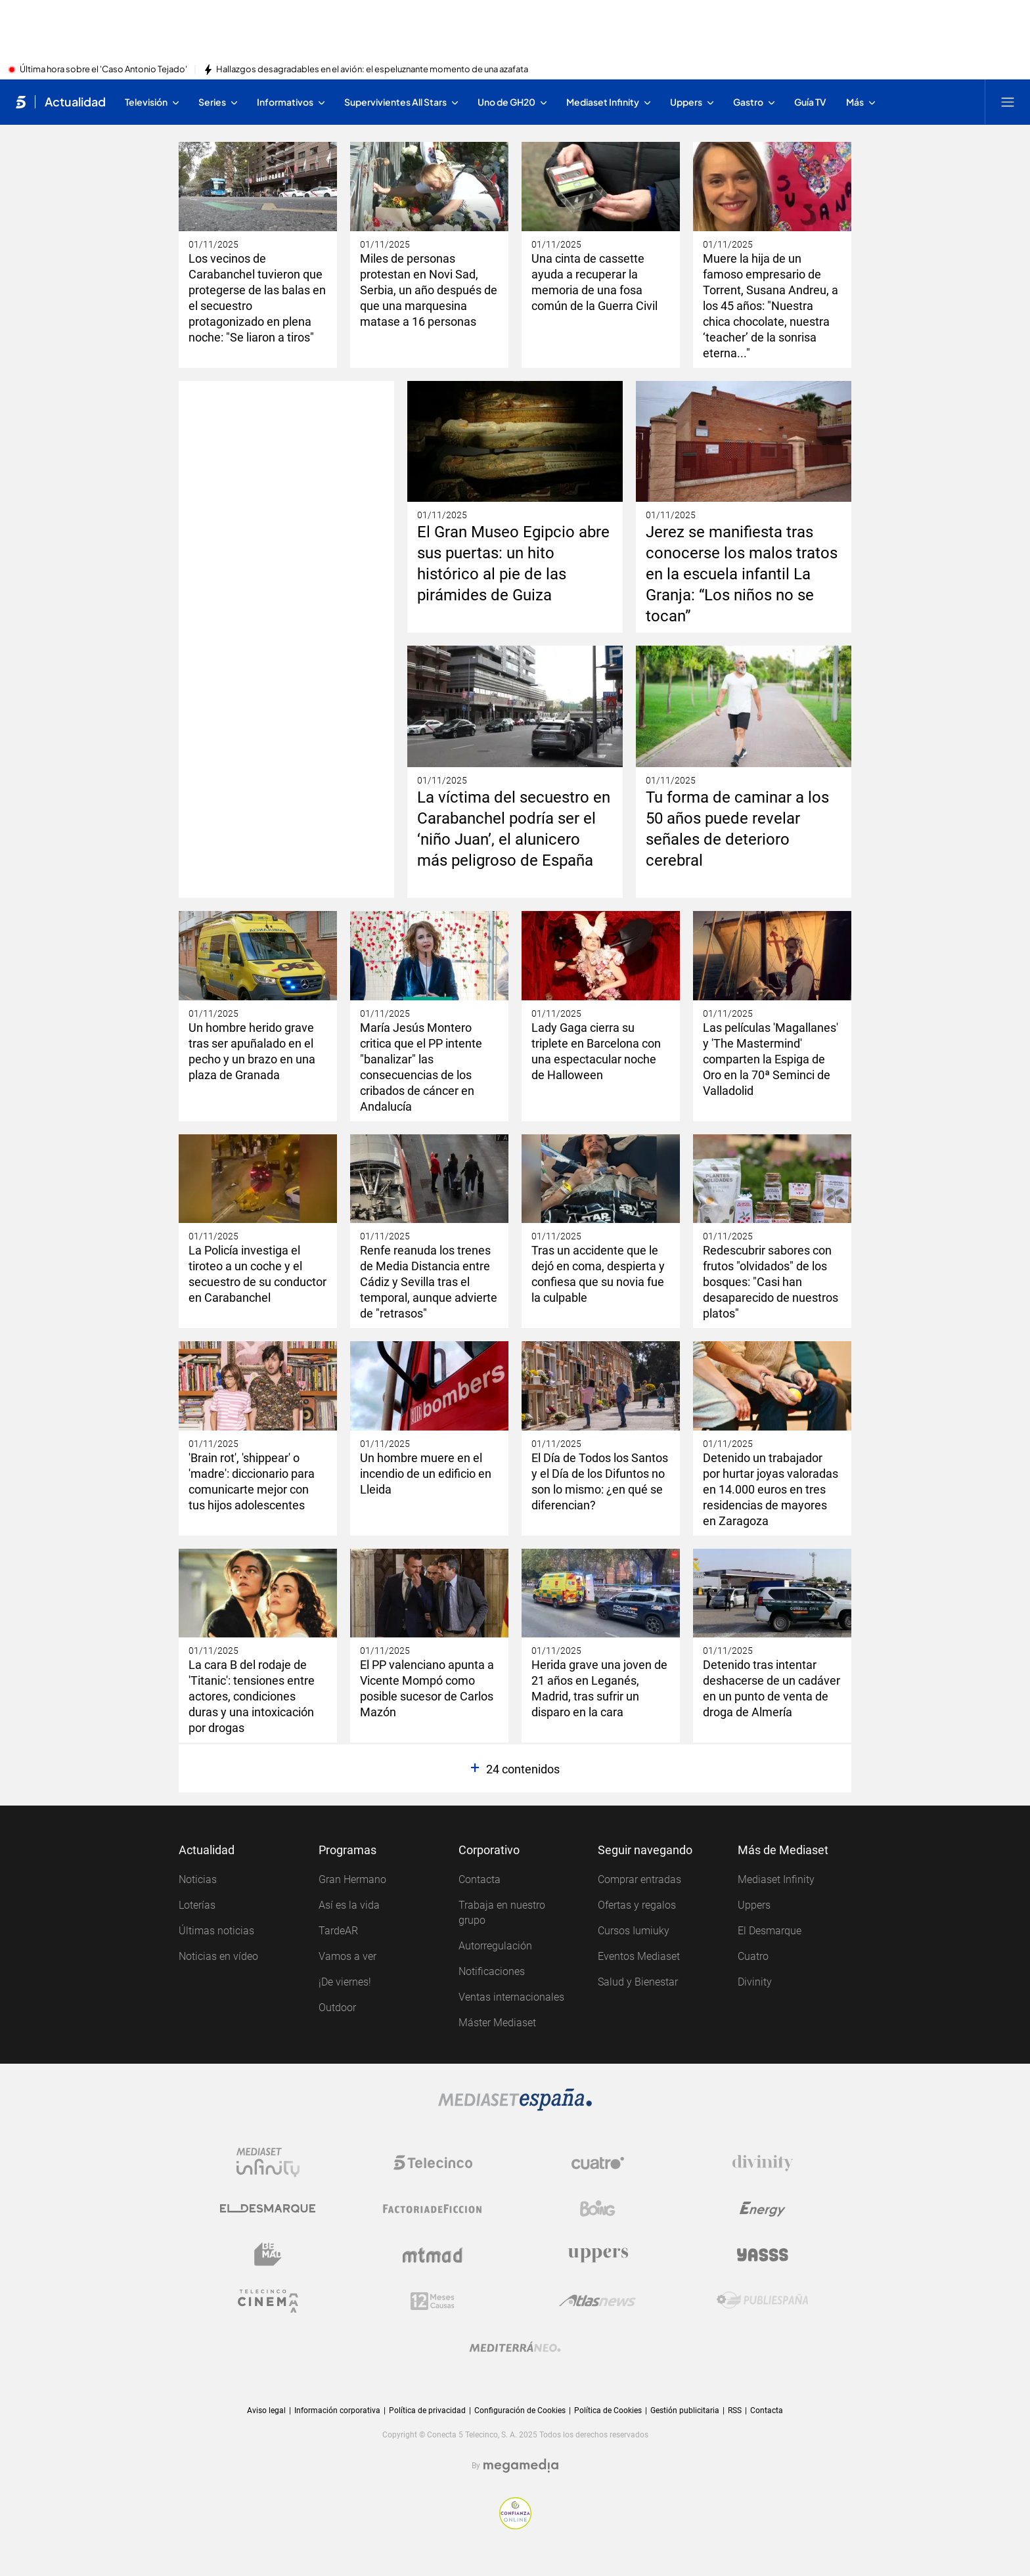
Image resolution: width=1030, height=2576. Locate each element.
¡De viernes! (345, 1982)
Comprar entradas (639, 1879)
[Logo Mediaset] (515, 2100)
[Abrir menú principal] (1007, 101)
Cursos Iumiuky (633, 1930)
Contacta (480, 1879)
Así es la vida (349, 1905)
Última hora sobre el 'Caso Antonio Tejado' (103, 69)
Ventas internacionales (511, 1997)
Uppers (754, 1905)
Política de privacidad (427, 2410)
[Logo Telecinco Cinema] (268, 2300)
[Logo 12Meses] (433, 2300)
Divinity (755, 1982)
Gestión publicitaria (684, 2410)
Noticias (198, 1879)
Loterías (197, 1905)
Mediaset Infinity (776, 1879)
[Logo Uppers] (597, 2254)
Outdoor (337, 2007)
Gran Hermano (352, 1879)
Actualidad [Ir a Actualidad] (75, 102)
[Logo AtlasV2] (597, 2300)
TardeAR (338, 1930)
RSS (735, 2410)
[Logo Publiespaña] (763, 2300)
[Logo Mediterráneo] (515, 2346)
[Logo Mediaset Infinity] (268, 2162)
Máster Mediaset (497, 2022)
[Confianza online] (515, 2513)
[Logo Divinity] (762, 2162)
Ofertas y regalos (637, 1905)
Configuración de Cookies (520, 2411)
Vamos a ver (347, 1956)
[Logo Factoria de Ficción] (433, 2208)
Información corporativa (337, 2410)
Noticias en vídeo (218, 1956)
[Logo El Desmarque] (267, 2208)
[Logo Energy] (763, 2208)
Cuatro (753, 1956)
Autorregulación (495, 1946)
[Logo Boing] (598, 2208)
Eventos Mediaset (639, 1956)
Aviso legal (266, 2410)
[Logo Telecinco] (432, 2162)
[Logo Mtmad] (433, 2254)
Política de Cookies (608, 2410)
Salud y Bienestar (638, 1982)
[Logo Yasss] (762, 2254)
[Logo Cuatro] (597, 2162)
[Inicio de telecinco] (21, 101)
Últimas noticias (216, 1930)
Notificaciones (492, 1971)
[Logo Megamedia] (520, 2465)
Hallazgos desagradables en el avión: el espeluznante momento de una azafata (372, 69)
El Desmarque (769, 1930)
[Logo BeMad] (268, 2254)
